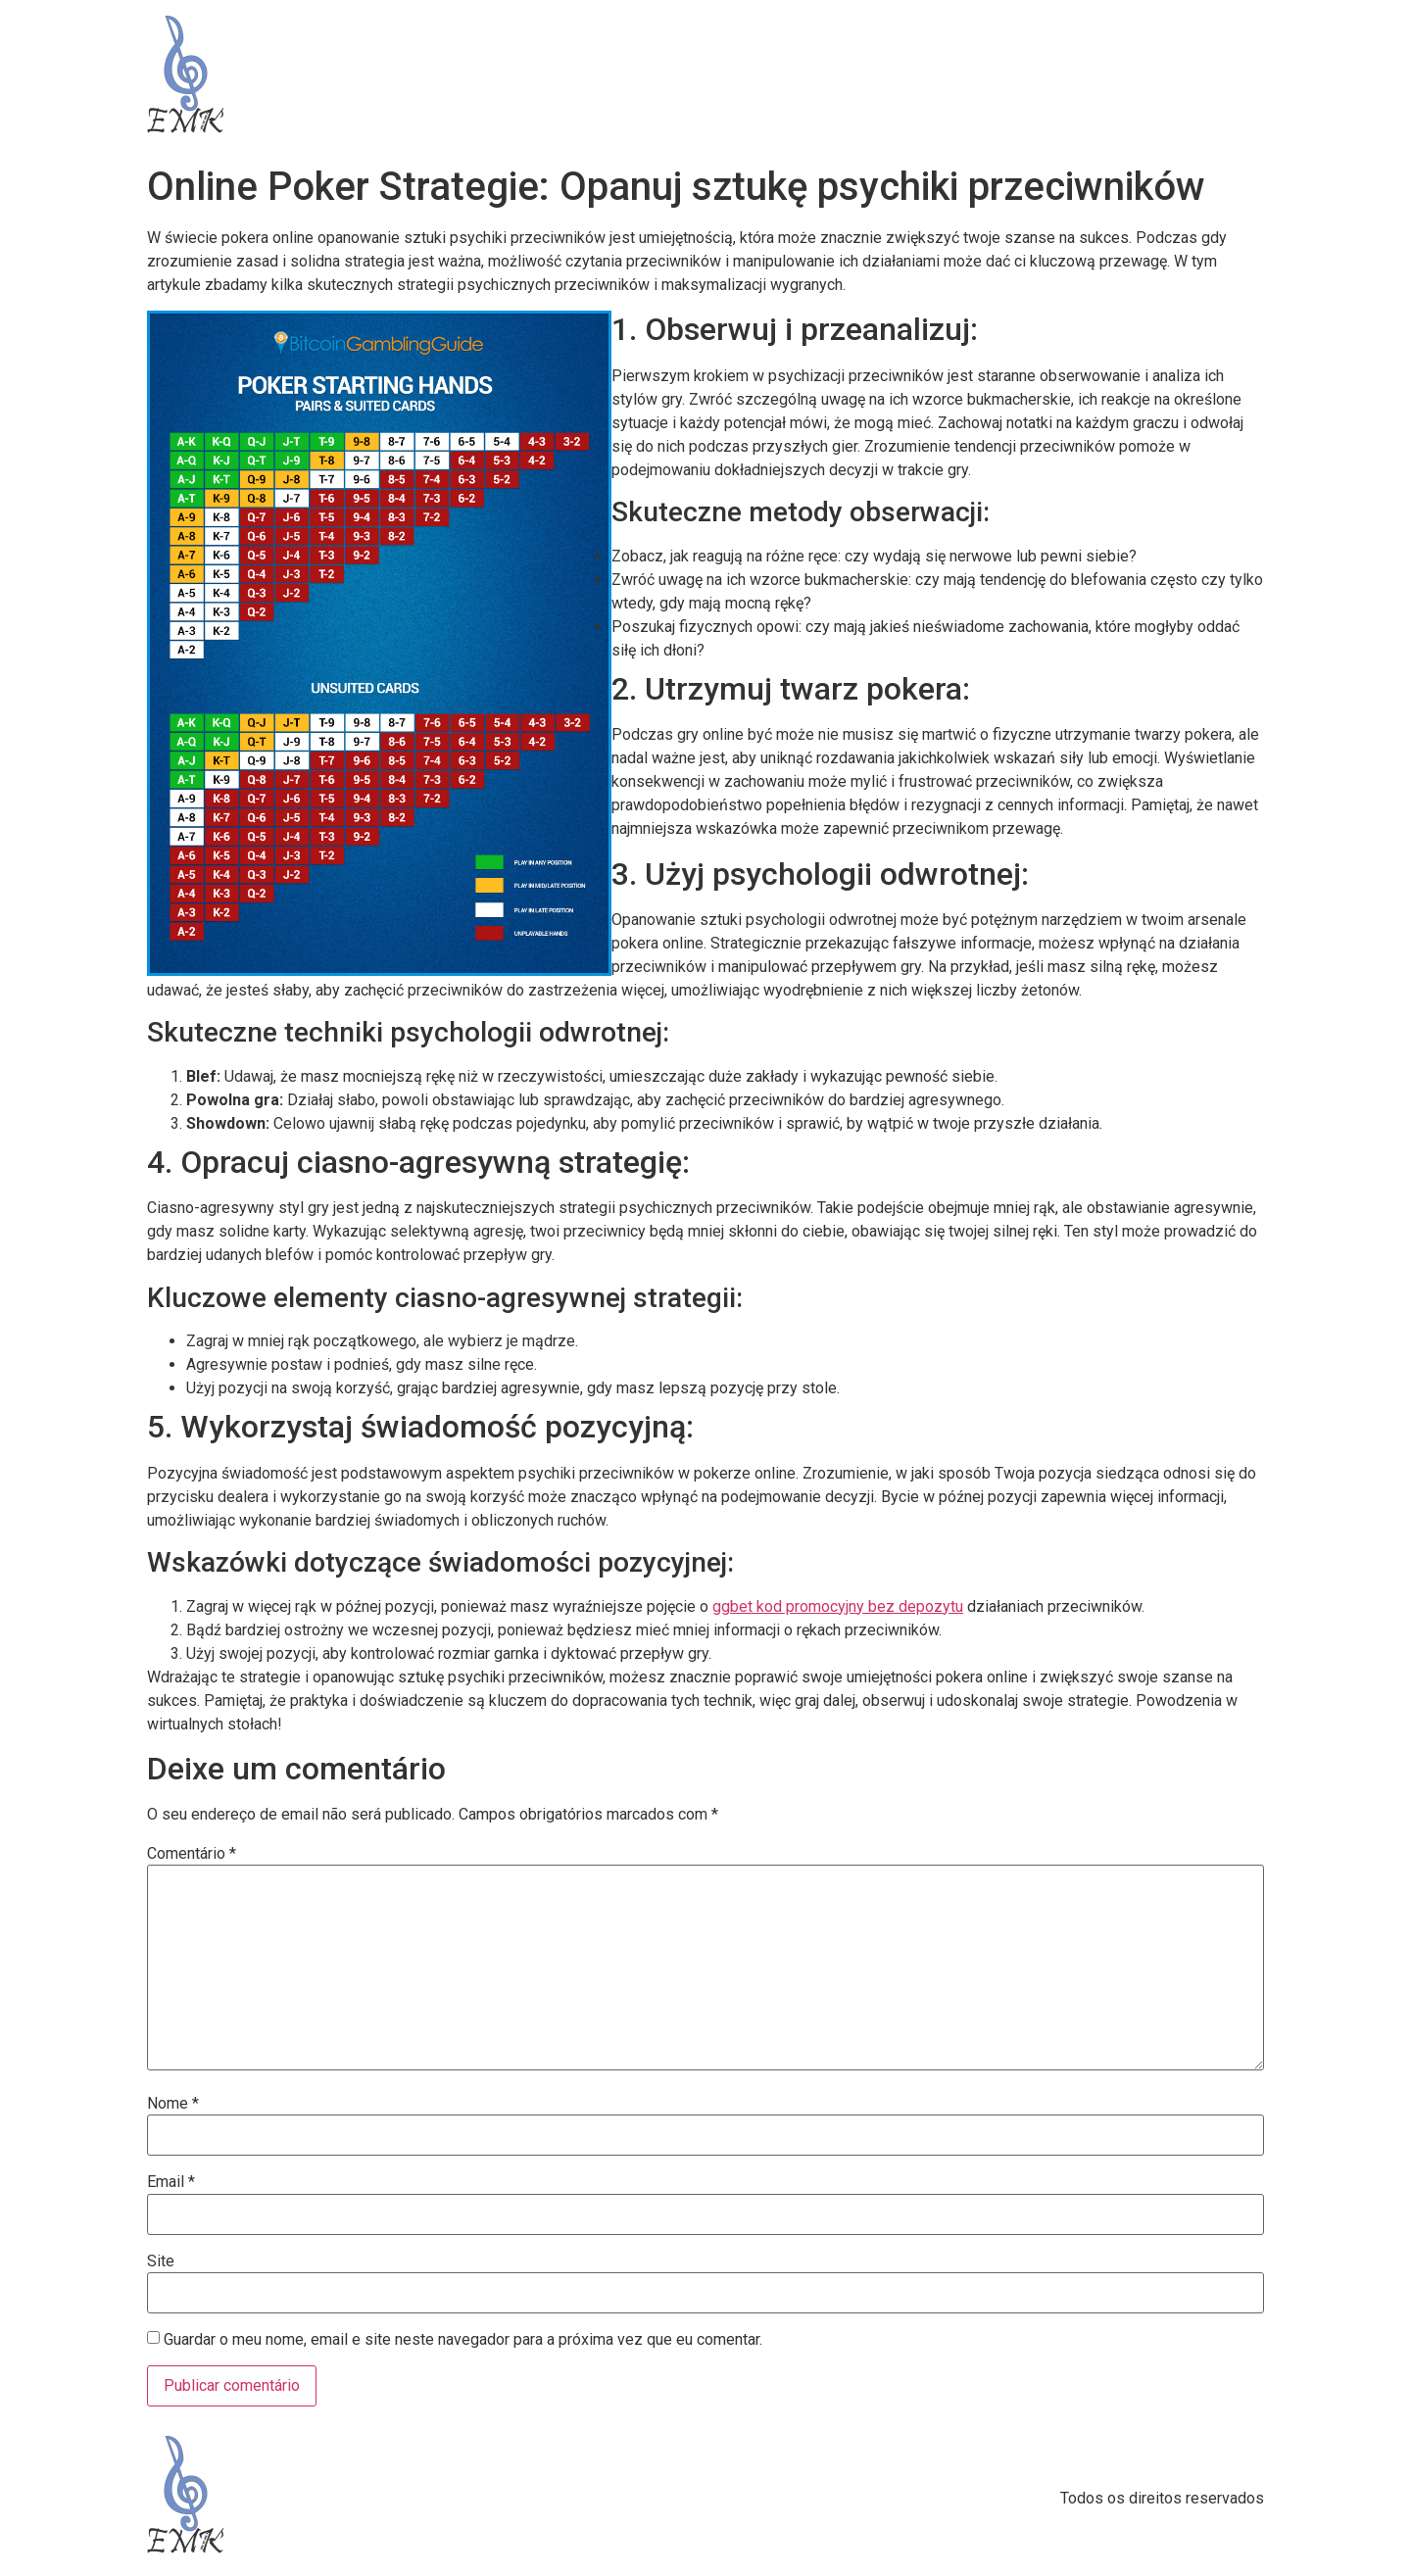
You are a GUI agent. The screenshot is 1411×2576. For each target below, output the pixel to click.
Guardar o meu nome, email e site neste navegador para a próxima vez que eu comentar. (463, 2340)
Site (160, 2261)
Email (171, 2182)
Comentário (191, 1854)
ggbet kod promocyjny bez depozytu (837, 1606)
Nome (173, 2104)
